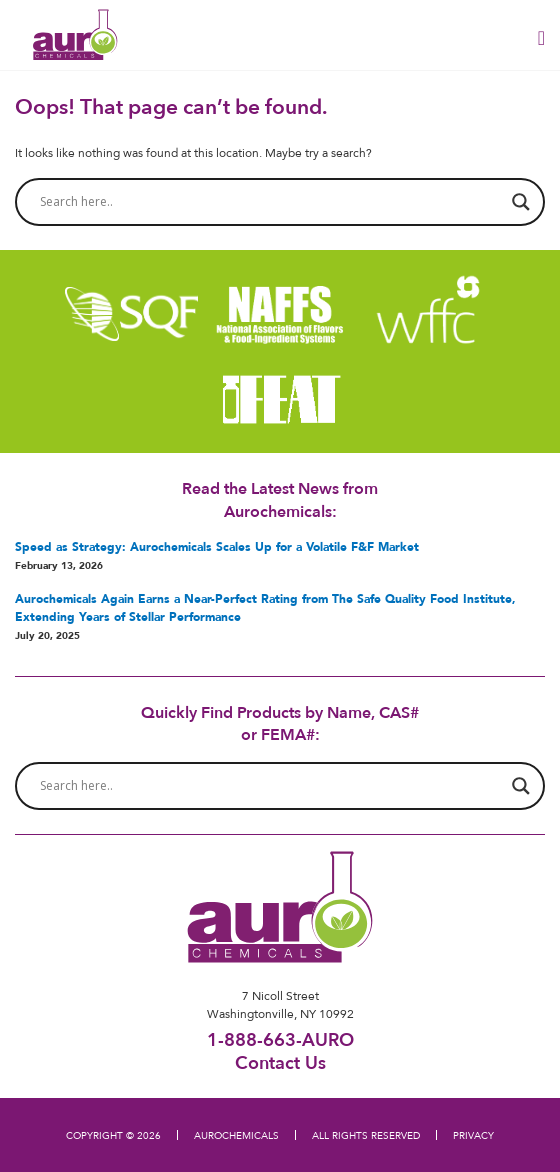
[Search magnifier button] (521, 202)
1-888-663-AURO (280, 1039)
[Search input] (271, 202)
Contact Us (280, 1062)
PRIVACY (473, 1135)
